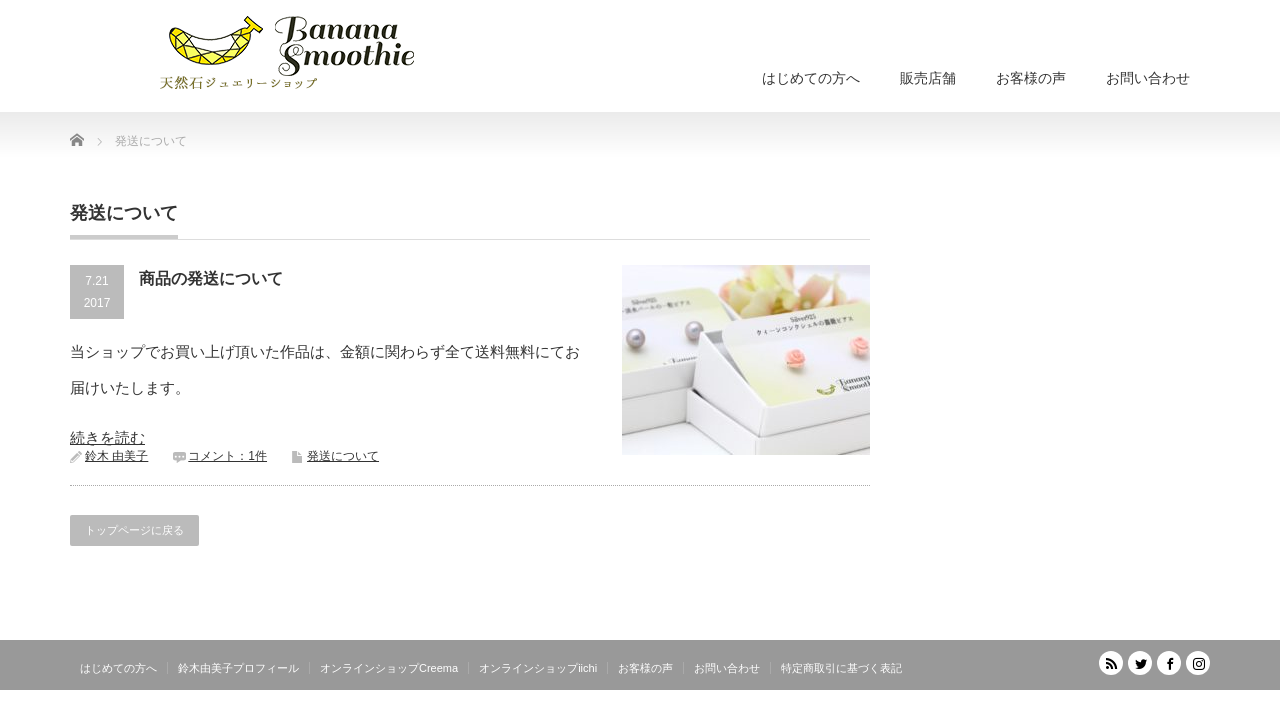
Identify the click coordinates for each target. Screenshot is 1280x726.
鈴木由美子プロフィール (238, 668)
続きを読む (107, 437)
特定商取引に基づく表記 (841, 668)
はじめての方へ (811, 78)
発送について (343, 456)
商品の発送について (211, 278)
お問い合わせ (1148, 78)
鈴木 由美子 (116, 456)
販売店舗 (928, 78)
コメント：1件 (227, 456)
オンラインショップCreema (389, 668)
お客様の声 (1031, 78)
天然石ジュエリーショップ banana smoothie (1090, 712)
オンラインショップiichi (538, 668)
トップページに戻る (134, 530)
